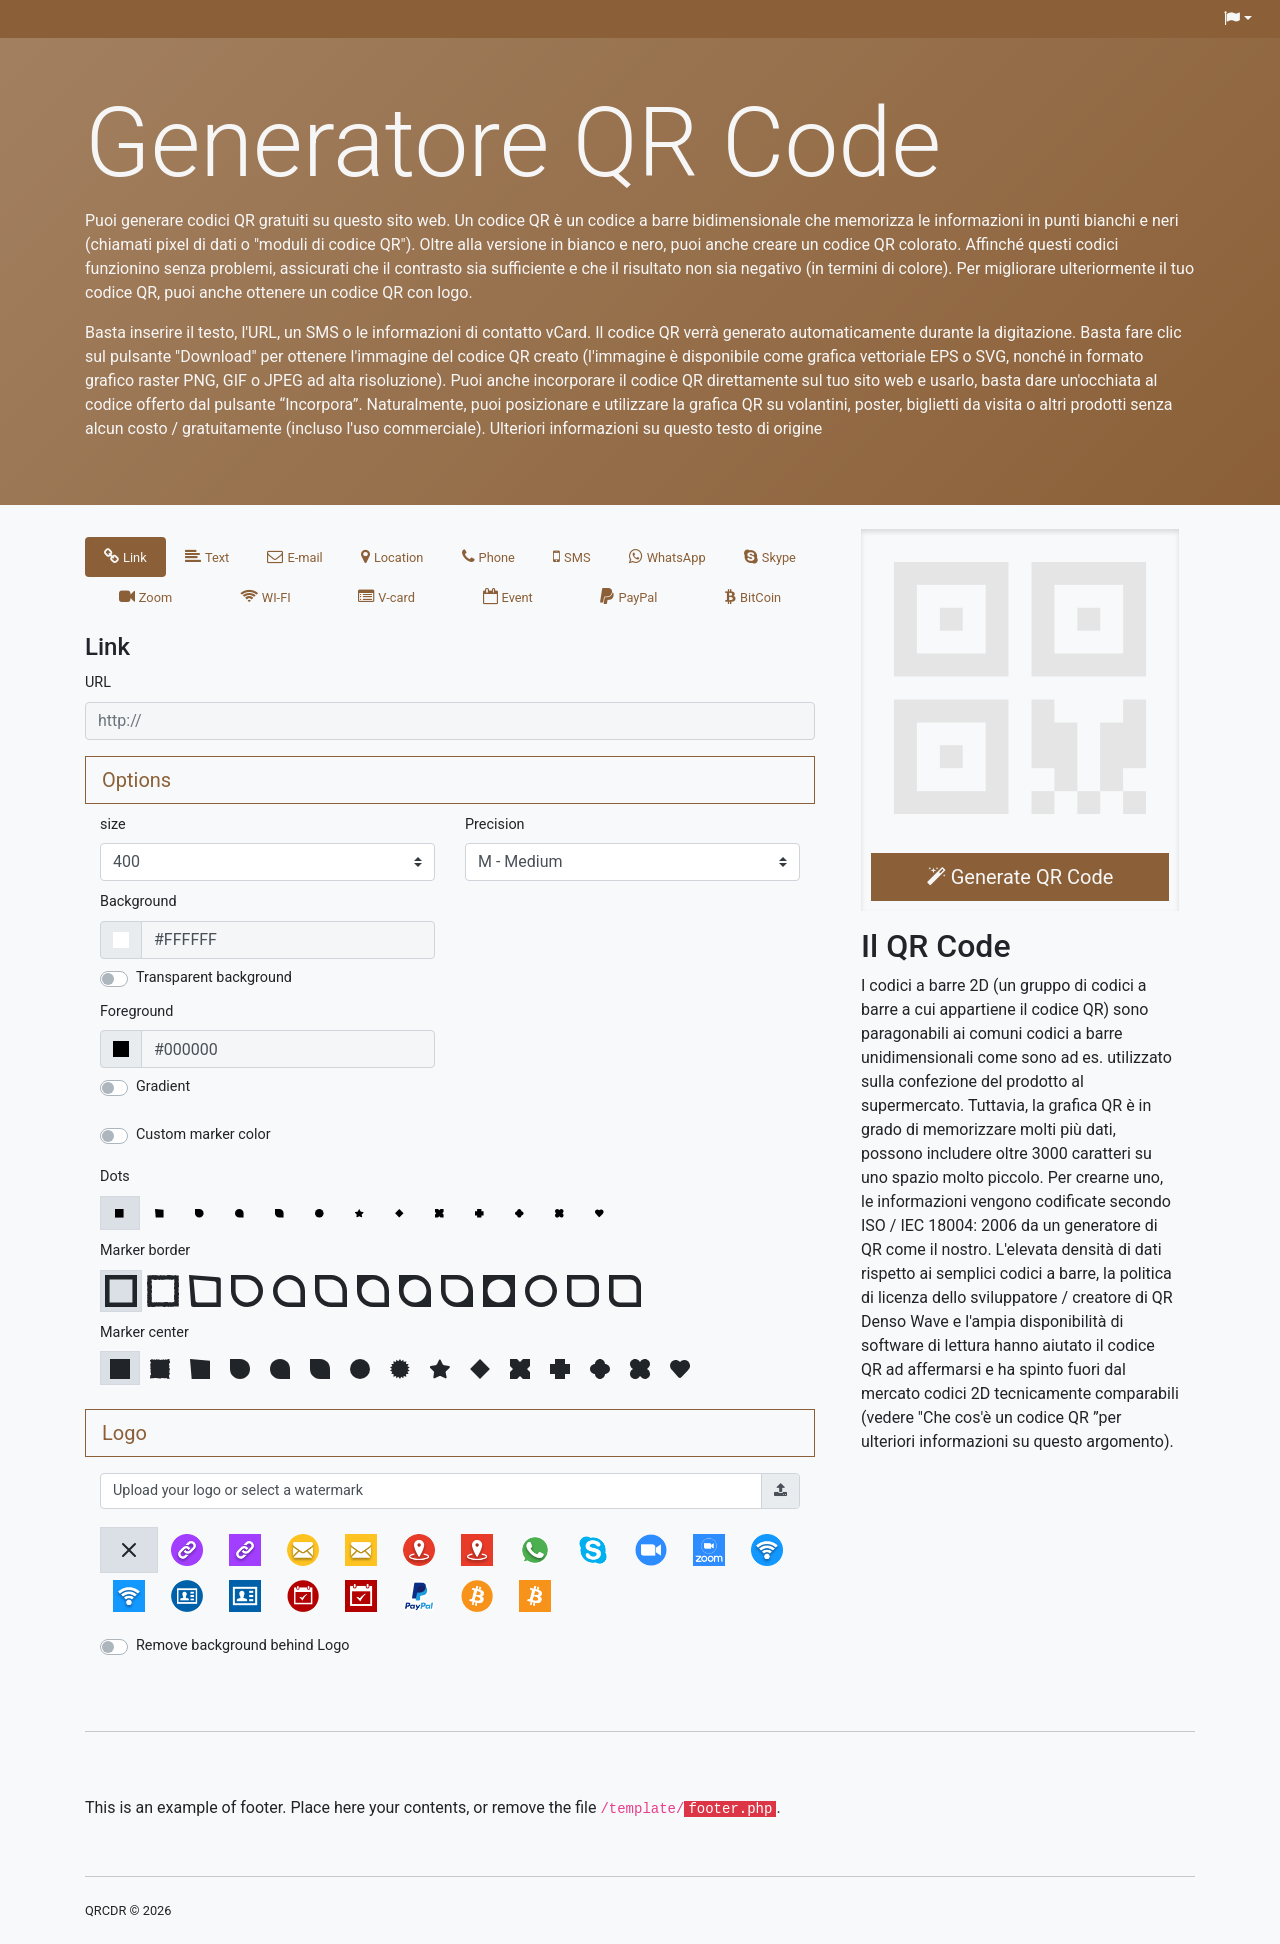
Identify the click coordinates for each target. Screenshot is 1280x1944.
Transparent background (214, 977)
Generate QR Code (1020, 877)
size (113, 824)
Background (138, 901)
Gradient (163, 1086)
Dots (115, 1176)
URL (98, 682)
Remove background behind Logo (243, 1645)
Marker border (145, 1250)
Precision (495, 824)
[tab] (125, 557)
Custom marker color (203, 1134)
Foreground (136, 1011)
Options (136, 780)
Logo (124, 1433)
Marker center (144, 1332)
